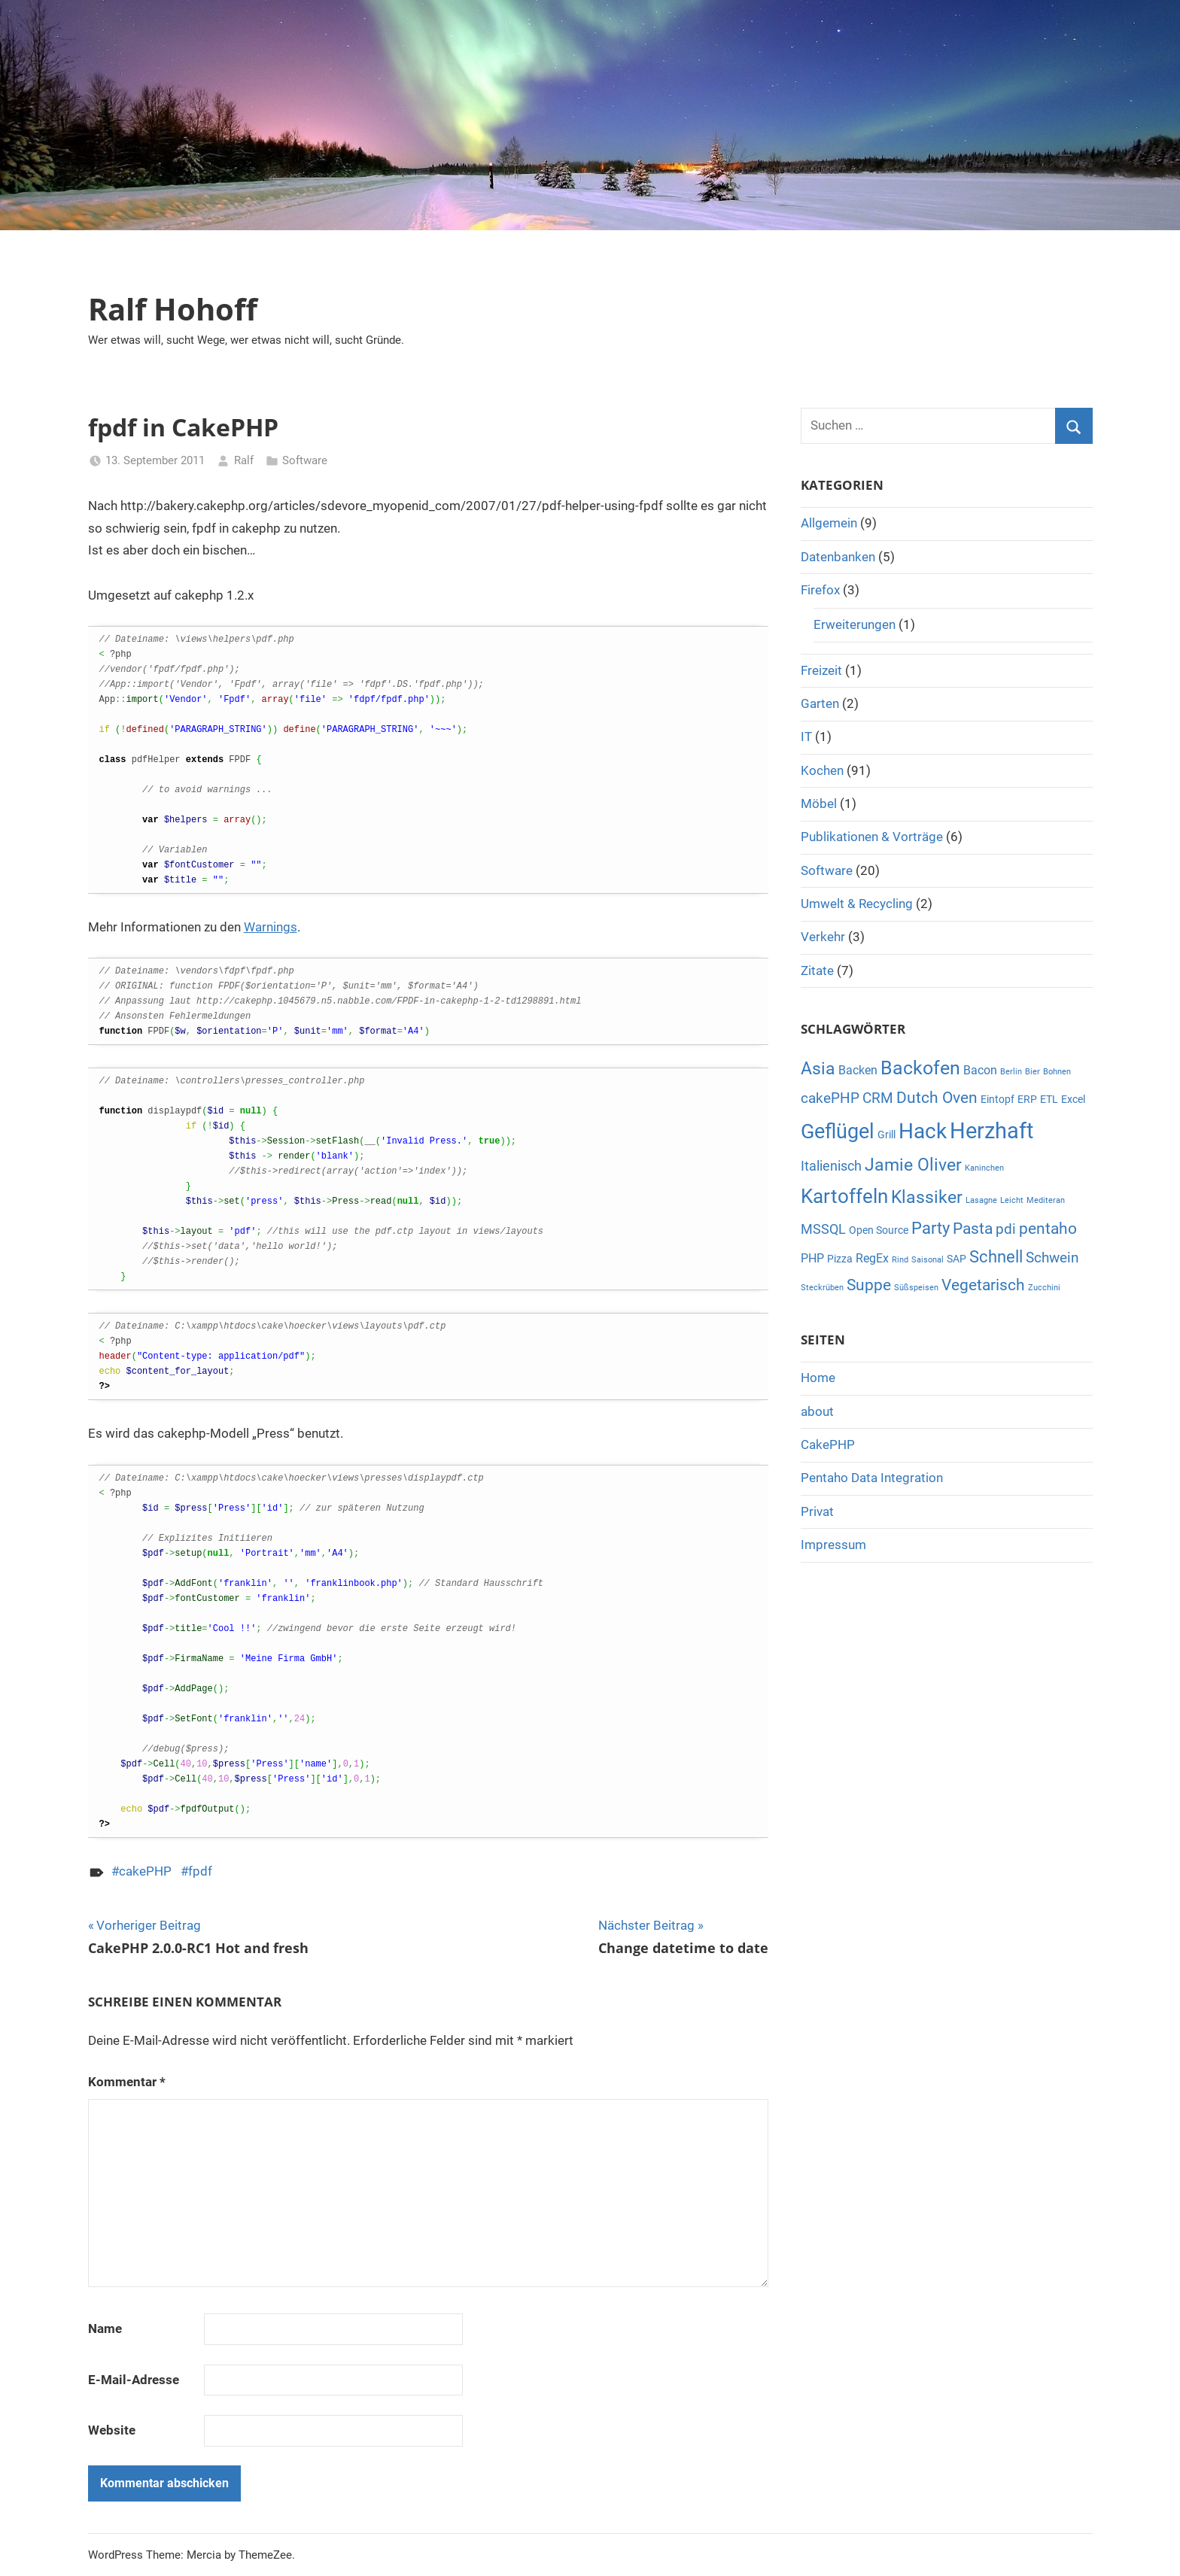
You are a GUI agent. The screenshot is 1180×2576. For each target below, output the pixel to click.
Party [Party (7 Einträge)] (930, 1228)
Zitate (817, 970)
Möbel (819, 803)
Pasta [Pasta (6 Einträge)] (973, 1229)
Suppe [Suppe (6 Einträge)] (869, 1285)
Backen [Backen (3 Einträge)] (857, 1070)
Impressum (833, 1544)
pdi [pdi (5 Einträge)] (1006, 1229)
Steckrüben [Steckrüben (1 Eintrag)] (822, 1288)
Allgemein (829, 522)
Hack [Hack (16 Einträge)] (923, 1131)
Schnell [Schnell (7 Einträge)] (996, 1256)
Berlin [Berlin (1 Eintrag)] (1011, 1072)
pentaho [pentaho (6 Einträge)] (1048, 1229)
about (817, 1411)
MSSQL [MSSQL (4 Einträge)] (823, 1229)
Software (304, 460)
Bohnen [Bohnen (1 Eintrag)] (1057, 1072)
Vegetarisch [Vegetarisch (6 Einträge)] (983, 1285)
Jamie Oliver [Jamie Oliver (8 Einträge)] (913, 1165)
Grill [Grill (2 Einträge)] (886, 1135)
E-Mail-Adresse (133, 2379)
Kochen (822, 770)
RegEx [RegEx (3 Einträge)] (872, 1258)
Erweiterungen (855, 624)
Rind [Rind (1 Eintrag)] (900, 1260)
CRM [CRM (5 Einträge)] (877, 1098)
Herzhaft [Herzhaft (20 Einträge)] (991, 1131)
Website (111, 2430)
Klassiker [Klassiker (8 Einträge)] (927, 1197)
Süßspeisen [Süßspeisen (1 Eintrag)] (916, 1288)
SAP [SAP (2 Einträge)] (956, 1259)
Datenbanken (838, 556)
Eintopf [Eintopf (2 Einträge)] (997, 1099)
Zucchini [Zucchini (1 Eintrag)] (1044, 1288)
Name (105, 2328)
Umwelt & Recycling (857, 903)
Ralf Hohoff (172, 309)
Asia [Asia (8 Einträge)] (818, 1069)
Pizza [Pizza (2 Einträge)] (840, 1259)
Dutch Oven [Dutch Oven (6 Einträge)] (937, 1098)
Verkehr (823, 936)
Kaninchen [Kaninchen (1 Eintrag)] (984, 1168)
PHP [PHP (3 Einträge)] (812, 1258)
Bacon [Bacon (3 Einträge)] (980, 1070)
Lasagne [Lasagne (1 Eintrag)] (981, 1200)
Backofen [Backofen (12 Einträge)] (920, 1067)
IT (806, 736)
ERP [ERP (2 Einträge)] (1027, 1099)
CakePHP (828, 1444)
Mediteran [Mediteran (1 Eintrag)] (1045, 1200)
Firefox (820, 589)
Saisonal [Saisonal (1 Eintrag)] (927, 1260)
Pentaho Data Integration (872, 1477)
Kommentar (127, 2081)
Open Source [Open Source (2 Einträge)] (878, 1230)
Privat (817, 1511)
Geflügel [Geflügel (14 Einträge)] (837, 1131)
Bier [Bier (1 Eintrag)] (1032, 1072)
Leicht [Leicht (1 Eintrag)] (1011, 1200)
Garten (820, 703)
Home (818, 1377)
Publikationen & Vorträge (872, 836)
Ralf (244, 460)
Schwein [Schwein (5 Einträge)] (1052, 1257)
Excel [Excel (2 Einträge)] (1073, 1099)
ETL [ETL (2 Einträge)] (1049, 1099)
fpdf (200, 1871)
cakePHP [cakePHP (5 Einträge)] (830, 1098)
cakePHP (145, 1871)
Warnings (270, 926)
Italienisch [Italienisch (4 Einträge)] (831, 1166)
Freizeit (821, 670)
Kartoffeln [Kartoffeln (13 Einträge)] (844, 1196)
